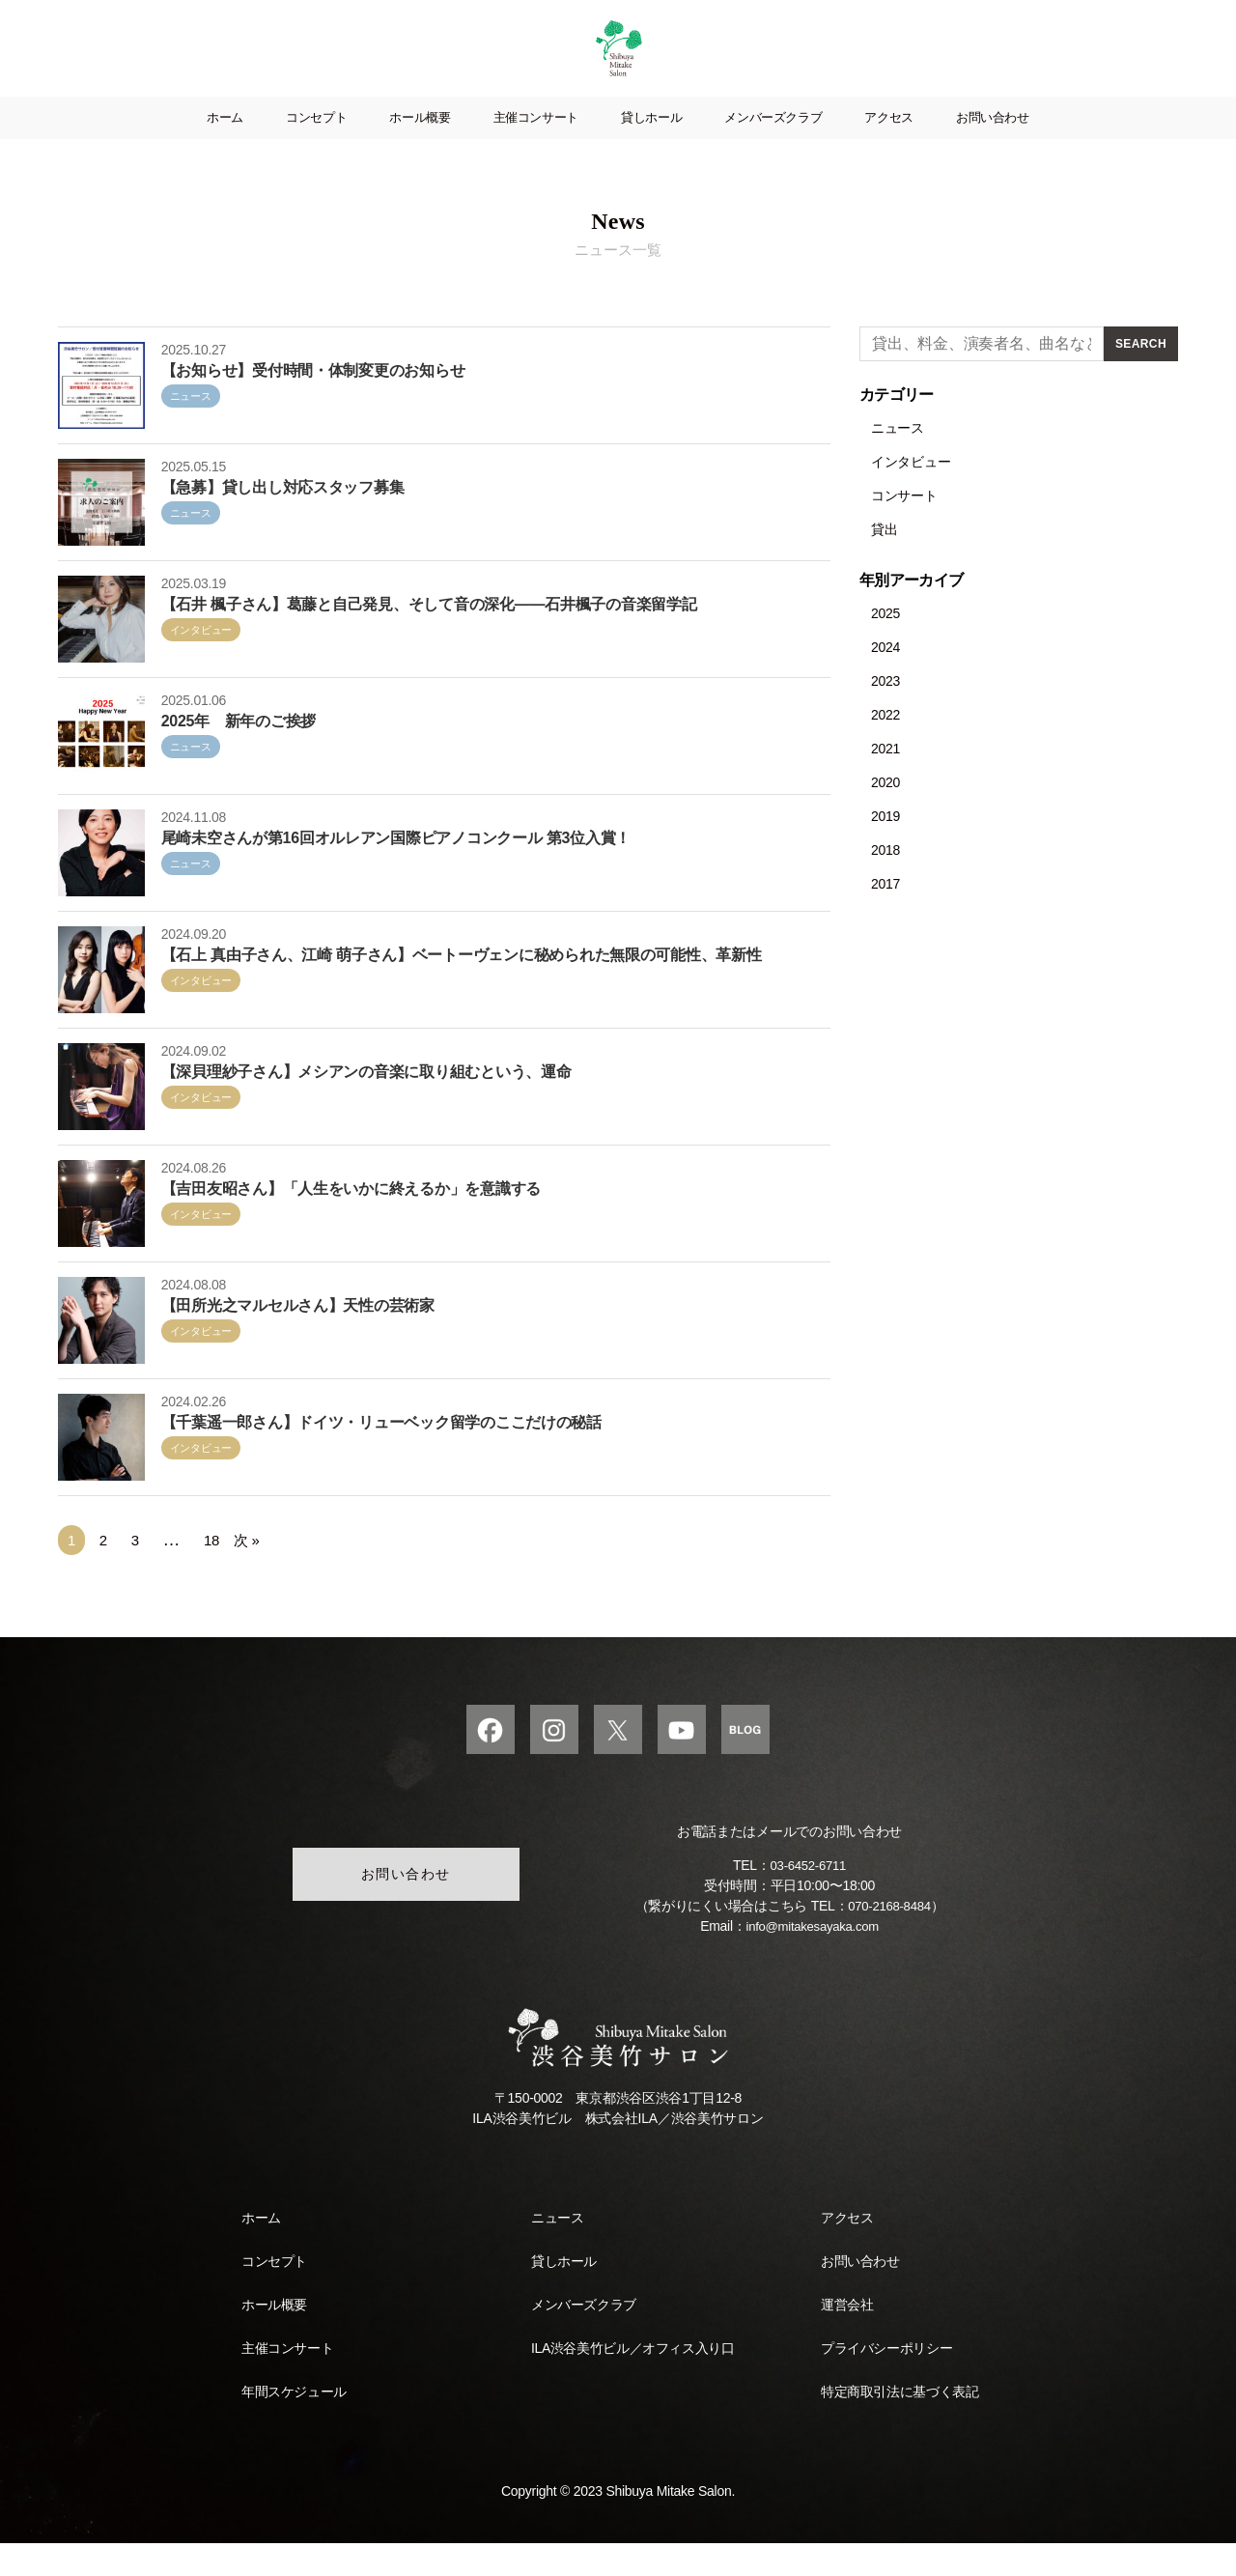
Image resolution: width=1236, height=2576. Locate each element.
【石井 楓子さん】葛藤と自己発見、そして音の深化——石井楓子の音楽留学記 (429, 633)
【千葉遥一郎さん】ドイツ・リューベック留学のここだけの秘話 (381, 1451)
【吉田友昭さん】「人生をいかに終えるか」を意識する (351, 1217)
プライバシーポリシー (886, 2381)
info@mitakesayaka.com (813, 1959)
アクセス (888, 146)
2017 (885, 912)
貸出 (884, 558)
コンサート (904, 524)
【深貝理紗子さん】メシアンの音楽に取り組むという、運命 (366, 1100)
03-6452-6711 (808, 1898)
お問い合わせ (992, 146)
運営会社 (847, 2337)
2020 (885, 811)
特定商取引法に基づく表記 (899, 2424)
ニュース (190, 425)
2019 (885, 845)
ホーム (225, 146)
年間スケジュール (294, 2424)
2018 (885, 879)
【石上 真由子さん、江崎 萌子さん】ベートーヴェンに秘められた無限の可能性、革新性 (461, 984)
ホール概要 (419, 146)
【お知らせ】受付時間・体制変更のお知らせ (313, 399)
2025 (885, 642)
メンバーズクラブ (773, 146)
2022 (885, 743)
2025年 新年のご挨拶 (238, 750)
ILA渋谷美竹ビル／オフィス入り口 (632, 2381)
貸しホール (651, 146)
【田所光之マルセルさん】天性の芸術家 (298, 1334)
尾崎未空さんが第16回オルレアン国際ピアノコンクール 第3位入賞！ (396, 867)
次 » (247, 1569)
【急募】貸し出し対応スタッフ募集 (283, 516)
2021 (885, 777)
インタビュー (201, 659)
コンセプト (316, 146)
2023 (885, 710)
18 (211, 1571)
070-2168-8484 (889, 1938)
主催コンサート (535, 146)
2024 (885, 676)
